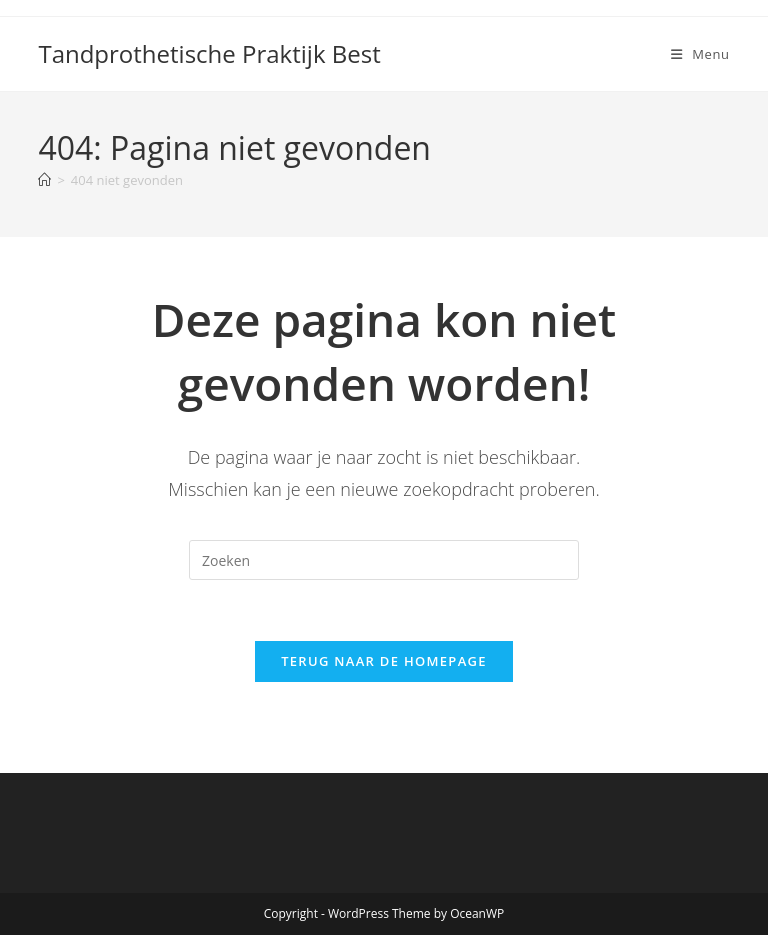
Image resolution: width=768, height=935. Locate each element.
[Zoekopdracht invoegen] (384, 560)
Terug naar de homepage (384, 661)
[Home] (44, 180)
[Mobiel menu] (700, 54)
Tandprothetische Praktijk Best (209, 53)
